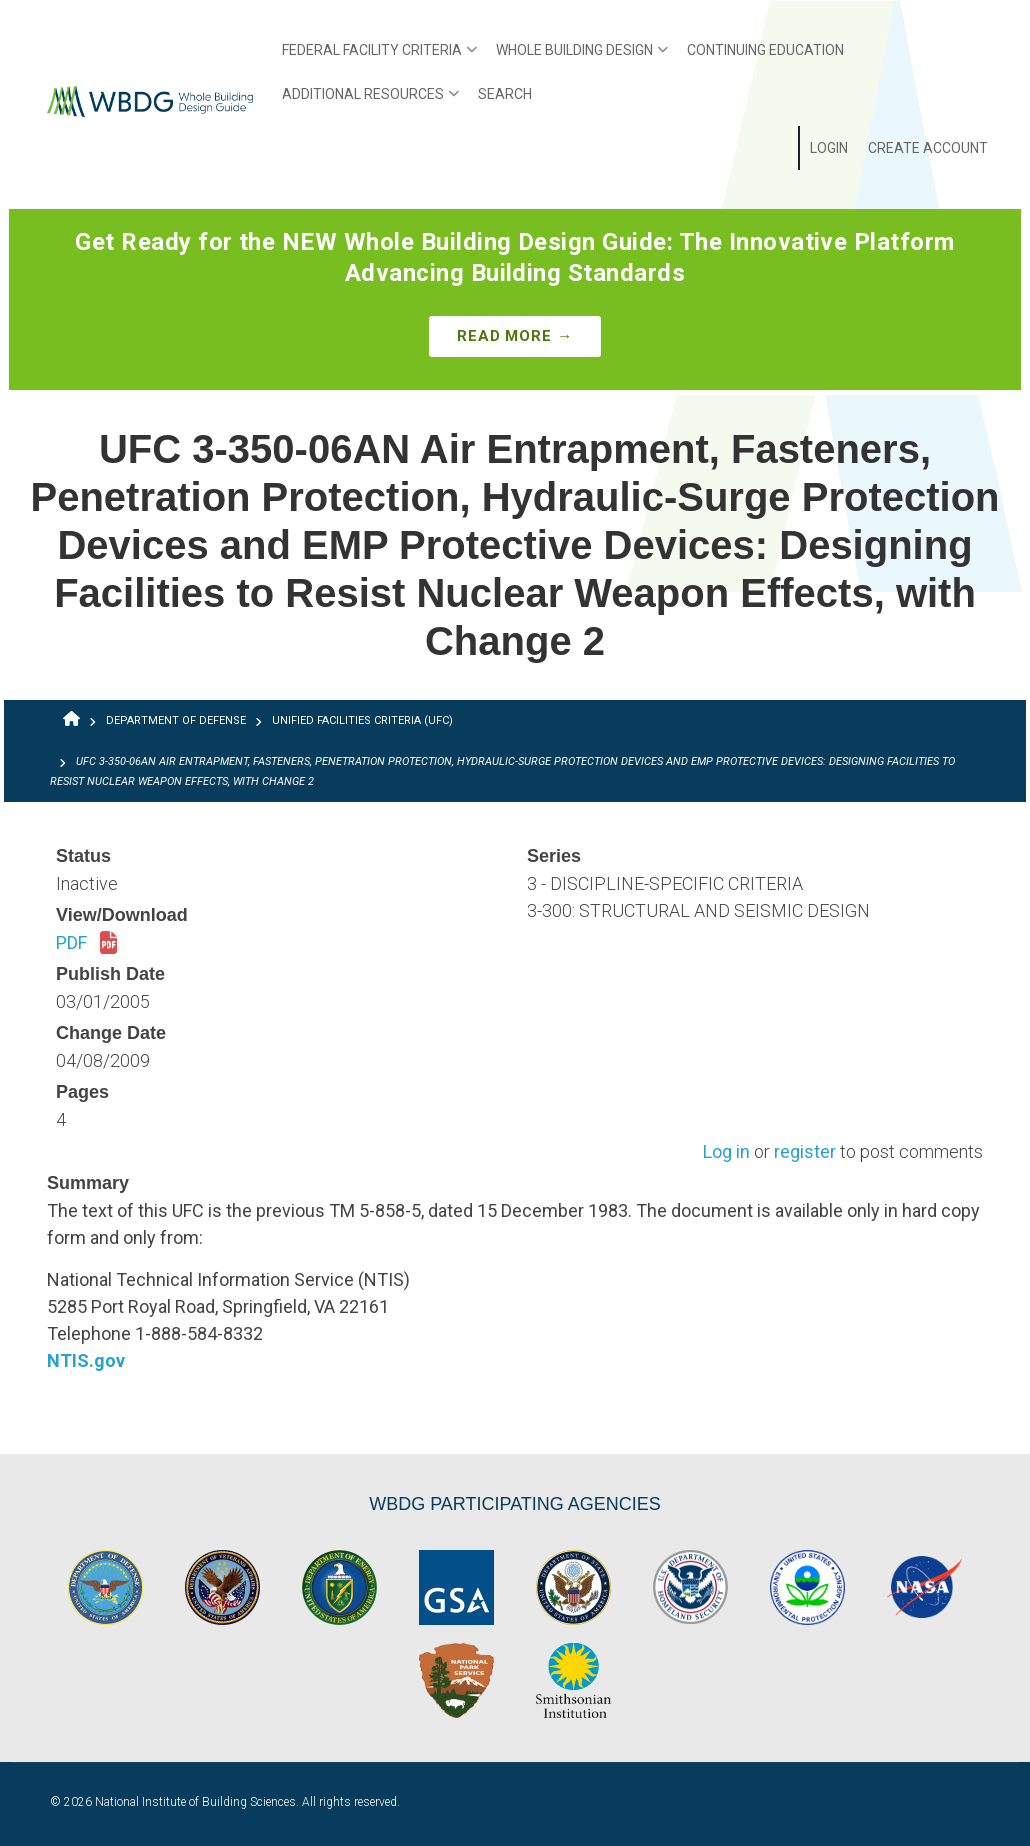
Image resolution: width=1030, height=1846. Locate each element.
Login (829, 148)
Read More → (515, 336)
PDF (86, 944)
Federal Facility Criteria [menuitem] (374, 57)
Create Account (928, 148)
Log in (726, 1152)
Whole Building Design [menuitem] (577, 57)
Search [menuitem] (505, 94)
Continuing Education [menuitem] (765, 50)
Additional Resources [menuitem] (365, 101)
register (805, 1152)
